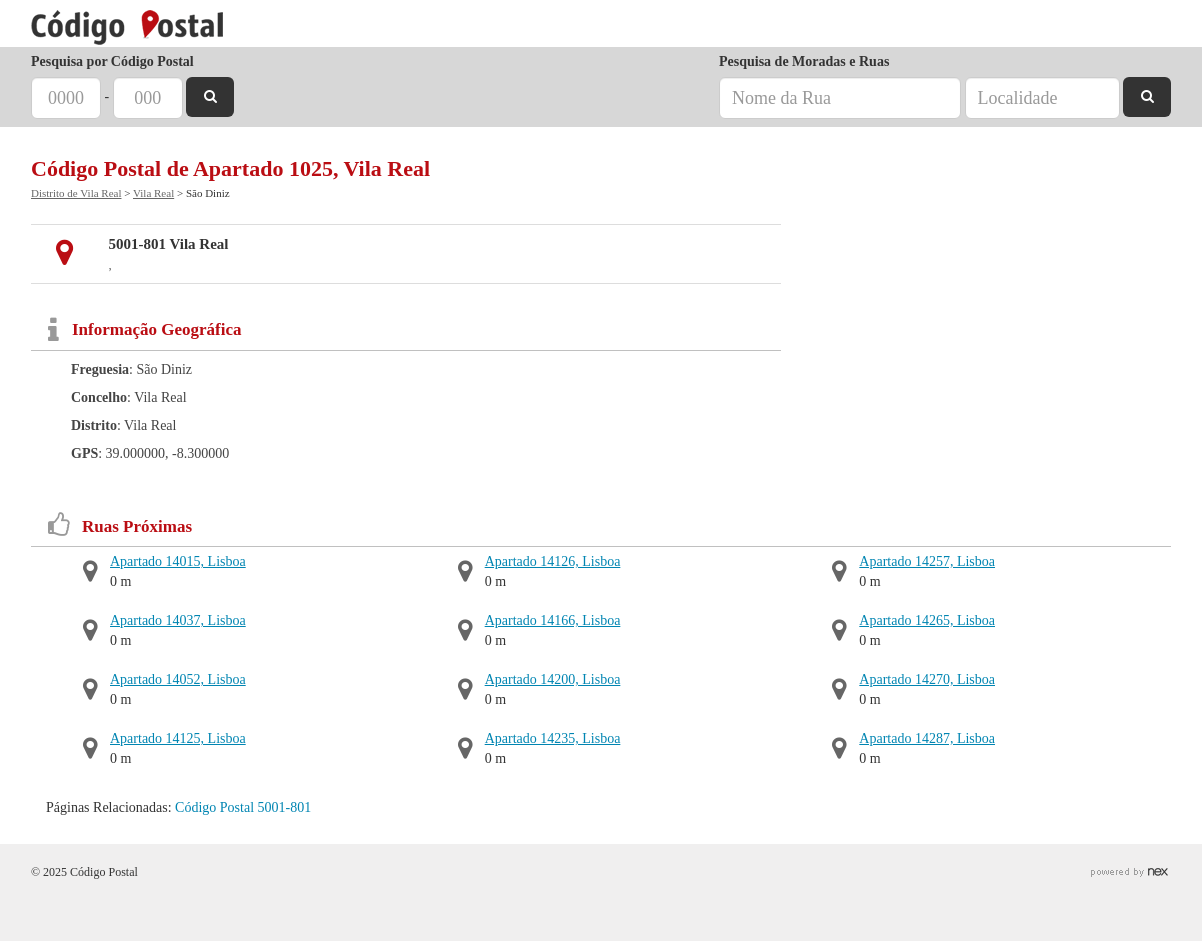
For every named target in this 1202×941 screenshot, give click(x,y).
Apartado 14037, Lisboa (178, 620)
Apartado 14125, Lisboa (178, 738)
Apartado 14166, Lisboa (553, 620)
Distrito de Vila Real (76, 193)
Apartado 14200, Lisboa (553, 679)
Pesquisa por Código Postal (112, 61)
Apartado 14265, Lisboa (927, 620)
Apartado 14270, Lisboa (927, 679)
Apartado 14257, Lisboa (927, 561)
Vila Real (153, 193)
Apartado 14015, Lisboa (178, 561)
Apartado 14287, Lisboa (927, 738)
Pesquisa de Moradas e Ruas (804, 61)
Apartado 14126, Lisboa (553, 561)
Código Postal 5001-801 (243, 807)
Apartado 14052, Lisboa (178, 679)
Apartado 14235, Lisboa (553, 738)
